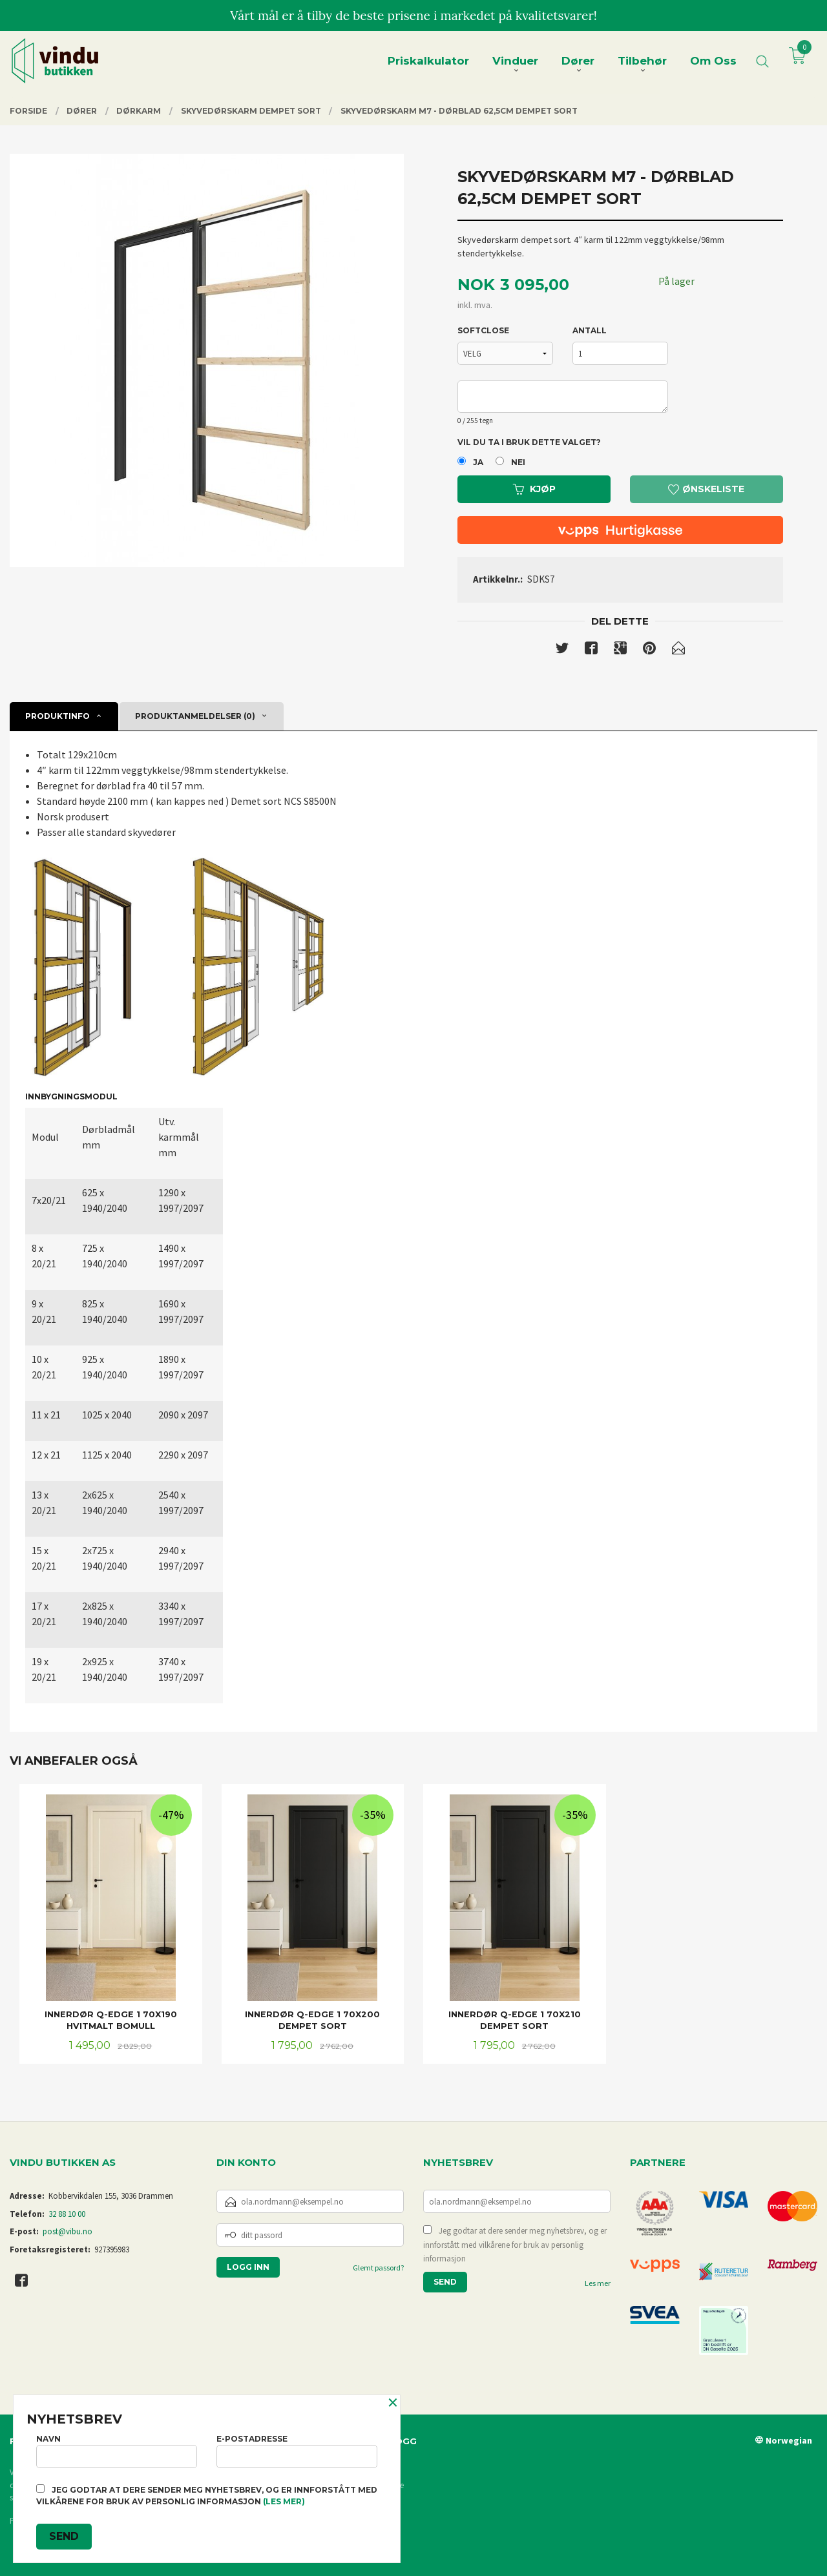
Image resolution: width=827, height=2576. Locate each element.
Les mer (598, 2283)
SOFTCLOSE (483, 330)
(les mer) (284, 2501)
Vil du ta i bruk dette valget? (529, 442)
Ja (478, 462)
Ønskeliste (706, 489)
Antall (589, 330)
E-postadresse (296, 2451)
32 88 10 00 (66, 2213)
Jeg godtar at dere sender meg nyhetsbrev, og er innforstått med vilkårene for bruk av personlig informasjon (515, 2244)
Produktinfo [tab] (57, 716)
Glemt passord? (378, 2267)
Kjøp (534, 489)
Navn (116, 2451)
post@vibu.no (67, 2231)
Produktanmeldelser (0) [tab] (195, 716)
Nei (518, 462)
